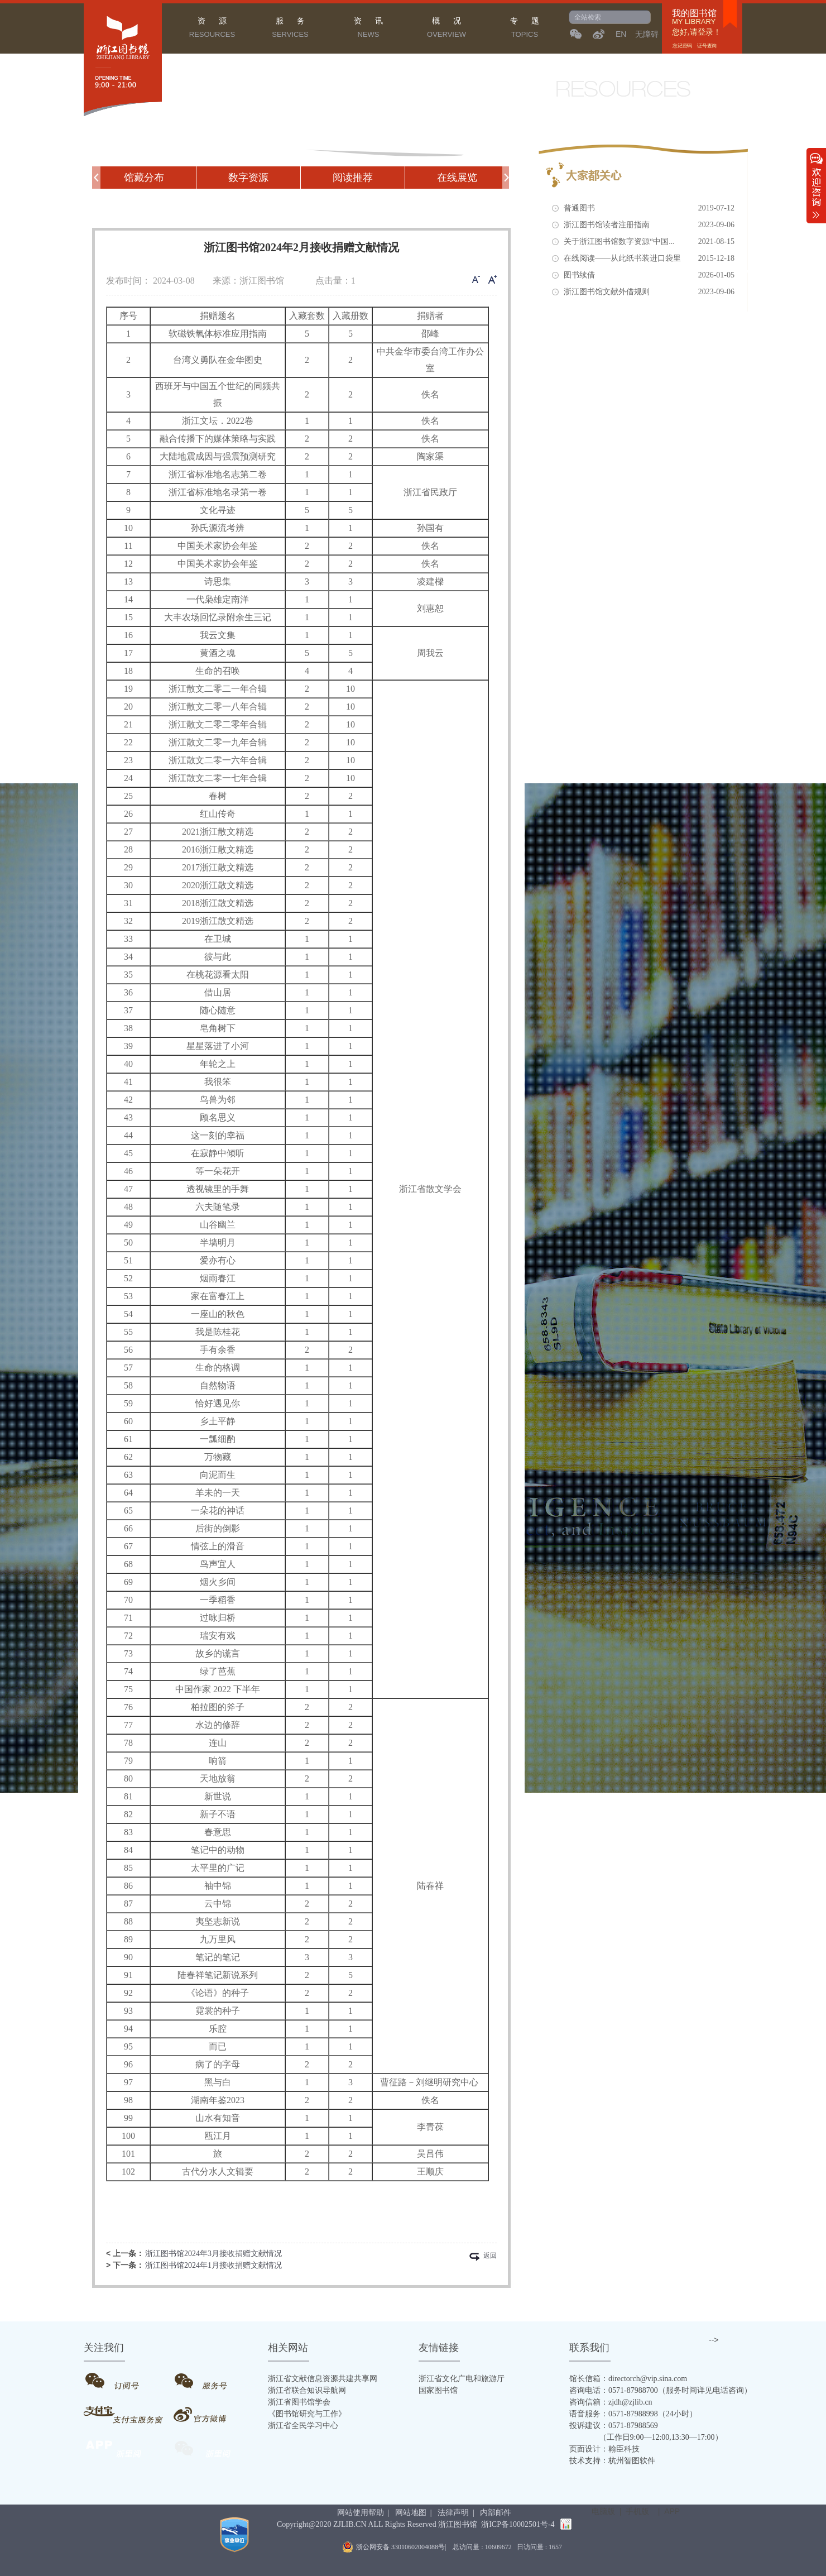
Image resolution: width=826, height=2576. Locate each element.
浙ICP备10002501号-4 (517, 2524)
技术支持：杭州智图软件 (612, 2461)
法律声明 (453, 2512)
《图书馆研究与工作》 (307, 2414)
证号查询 (707, 46)
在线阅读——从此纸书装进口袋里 (649, 258)
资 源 (212, 29)
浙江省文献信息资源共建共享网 (322, 2378)
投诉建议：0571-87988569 (613, 2425)
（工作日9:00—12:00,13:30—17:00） (646, 2437)
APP (672, 2511)
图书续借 (649, 275)
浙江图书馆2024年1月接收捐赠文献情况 (213, 2265)
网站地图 (410, 2512)
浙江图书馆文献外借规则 (649, 292)
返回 (490, 2256)
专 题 (525, 29)
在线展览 (457, 177)
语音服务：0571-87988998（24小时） (633, 2414)
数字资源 (248, 177)
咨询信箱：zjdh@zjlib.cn (610, 2402)
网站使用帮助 (360, 2512)
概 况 (446, 29)
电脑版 (603, 2511)
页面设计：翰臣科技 (604, 2449)
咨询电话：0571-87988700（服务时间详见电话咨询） (660, 2390)
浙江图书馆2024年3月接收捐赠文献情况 (213, 2253)
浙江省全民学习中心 (303, 2425)
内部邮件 (495, 2512)
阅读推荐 (353, 177)
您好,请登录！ (696, 32)
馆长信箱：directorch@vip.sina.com (628, 2378)
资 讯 (368, 29)
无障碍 (647, 34)
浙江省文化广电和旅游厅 (462, 2378)
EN (621, 34)
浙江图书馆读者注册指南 (649, 225)
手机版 (637, 2511)
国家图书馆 (438, 2390)
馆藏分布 (144, 177)
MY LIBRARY (693, 22)
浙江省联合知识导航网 (307, 2390)
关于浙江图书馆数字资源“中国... (649, 241)
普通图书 (649, 208)
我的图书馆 (694, 13)
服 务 (290, 29)
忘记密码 (683, 46)
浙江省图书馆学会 (299, 2402)
